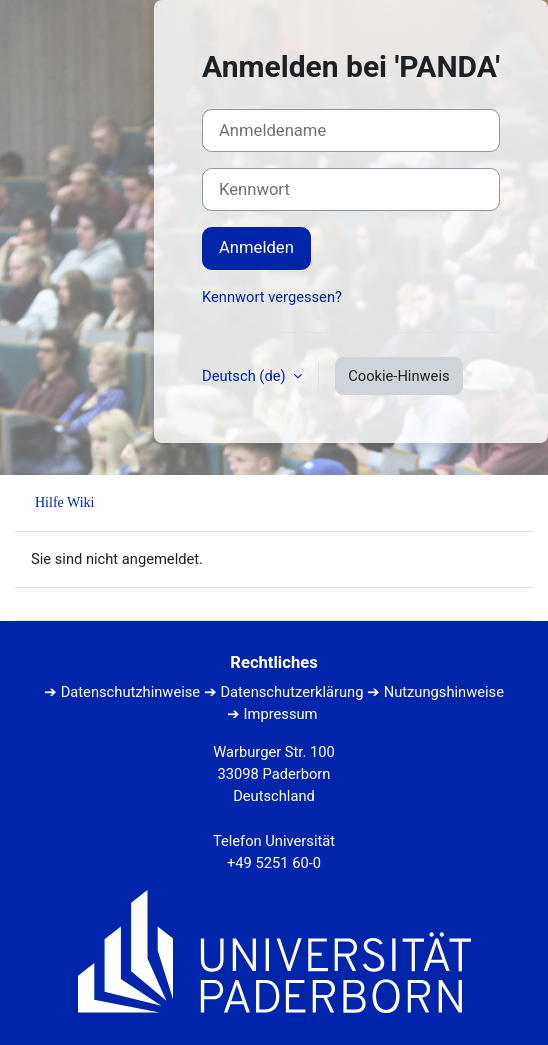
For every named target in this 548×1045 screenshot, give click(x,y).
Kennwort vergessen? (272, 297)
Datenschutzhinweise (130, 692)
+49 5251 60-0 (274, 863)
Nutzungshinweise (444, 692)
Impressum (281, 714)
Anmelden (256, 247)
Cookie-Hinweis (398, 376)
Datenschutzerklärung (291, 692)
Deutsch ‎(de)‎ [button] (245, 376)
